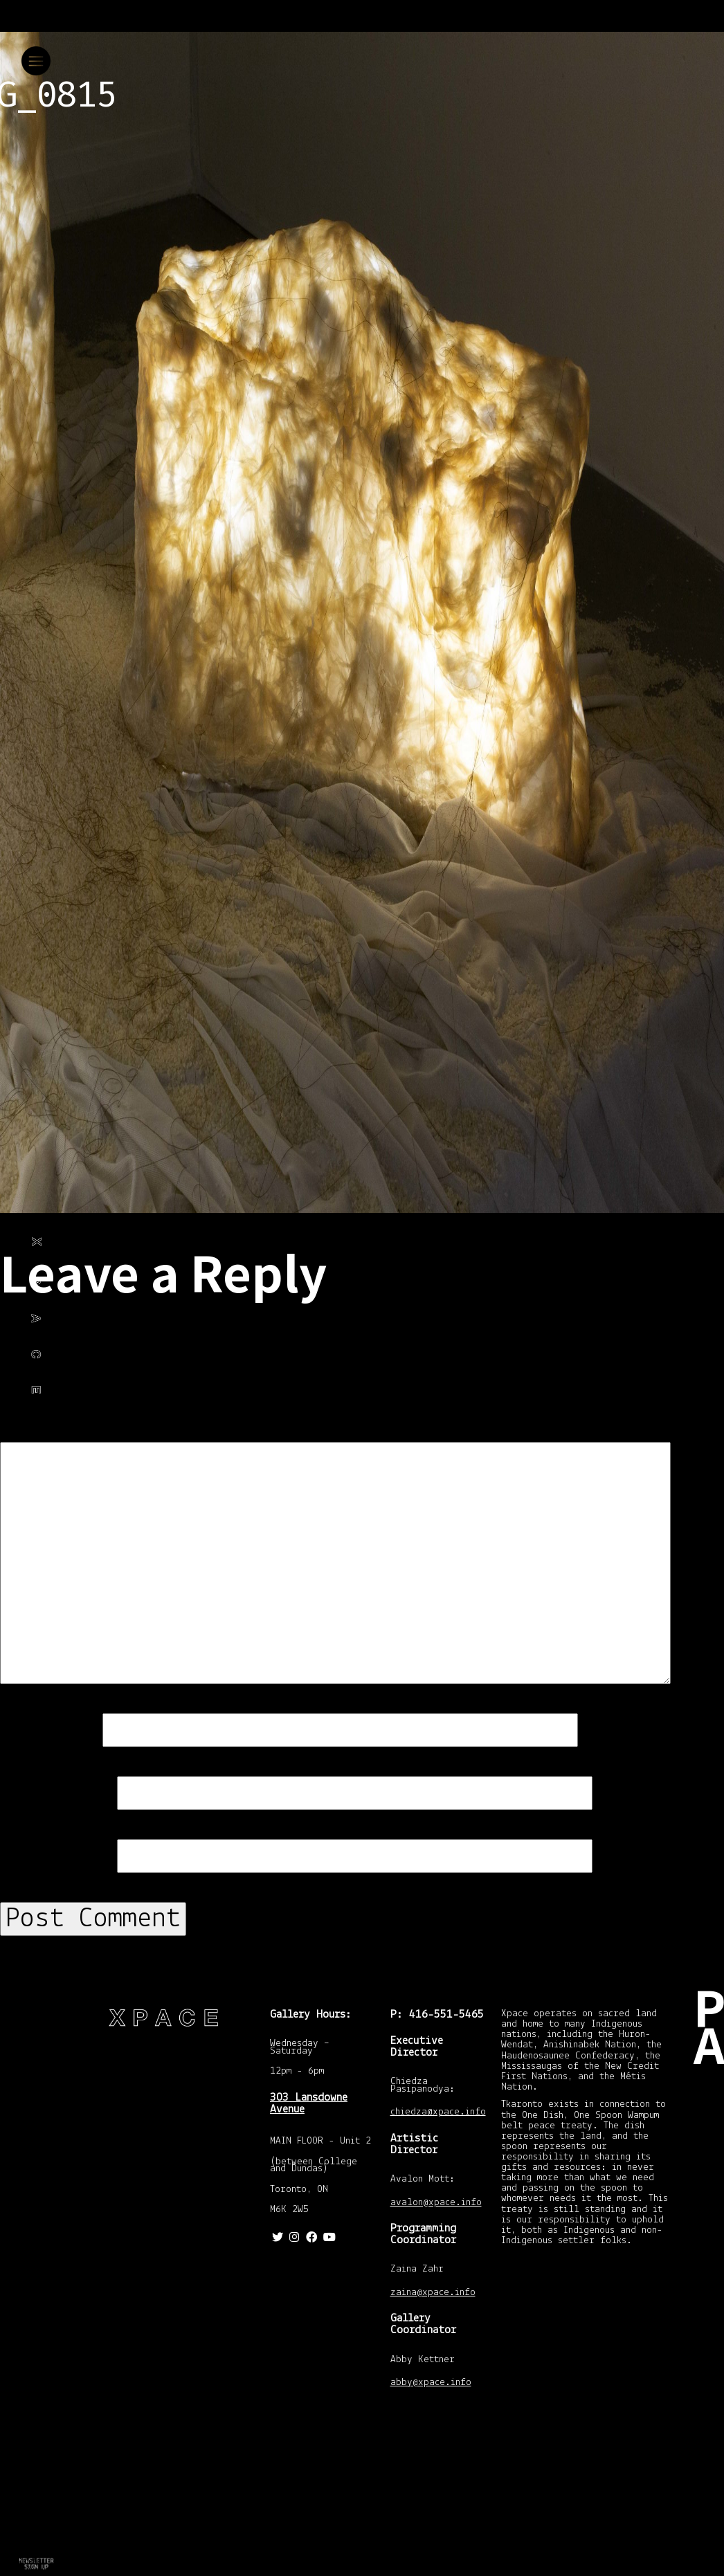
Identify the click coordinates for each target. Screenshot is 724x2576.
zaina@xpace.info (433, 2293)
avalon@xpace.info (436, 2203)
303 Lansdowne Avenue (308, 2103)
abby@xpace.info (430, 2383)
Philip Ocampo (29, 1325)
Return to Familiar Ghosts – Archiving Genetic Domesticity (35, 2548)
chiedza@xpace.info (438, 2113)
